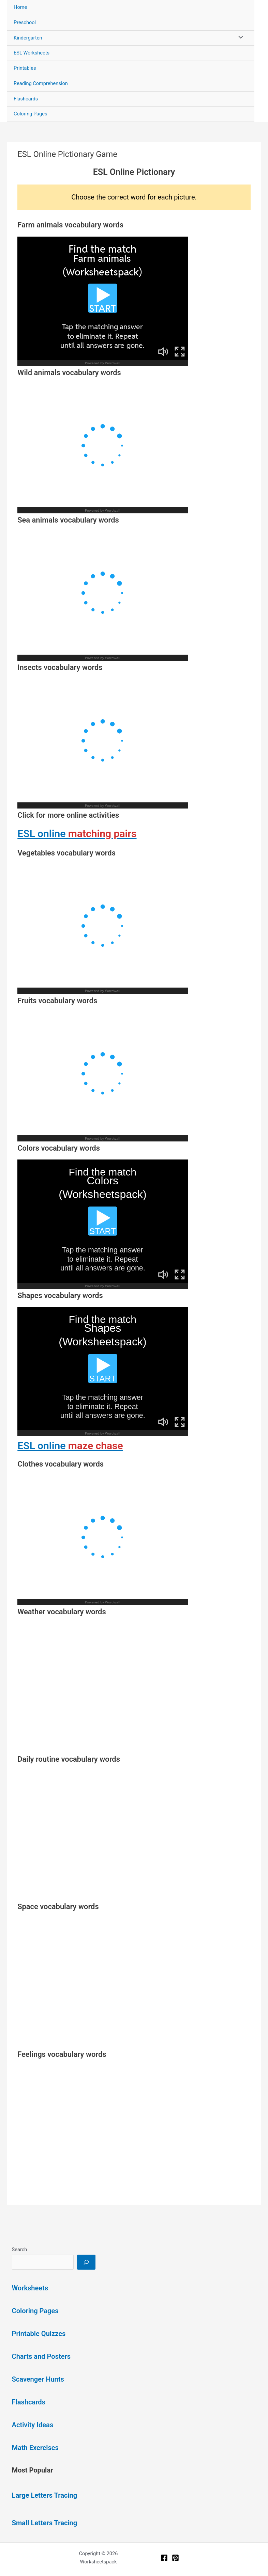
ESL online (76, 833)
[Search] (86, 2262)
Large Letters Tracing (44, 2495)
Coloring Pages (30, 114)
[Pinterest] (175, 2557)
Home (20, 7)
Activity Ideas (33, 2425)
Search (19, 2249)
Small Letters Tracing (44, 2523)
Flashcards (26, 99)
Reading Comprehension (41, 83)
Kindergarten (28, 38)
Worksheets (30, 2288)
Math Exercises (35, 2448)
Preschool (25, 22)
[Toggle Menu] (239, 38)
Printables (25, 68)
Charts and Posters (41, 2356)
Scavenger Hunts (38, 2379)
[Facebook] (164, 2557)
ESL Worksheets (31, 53)
